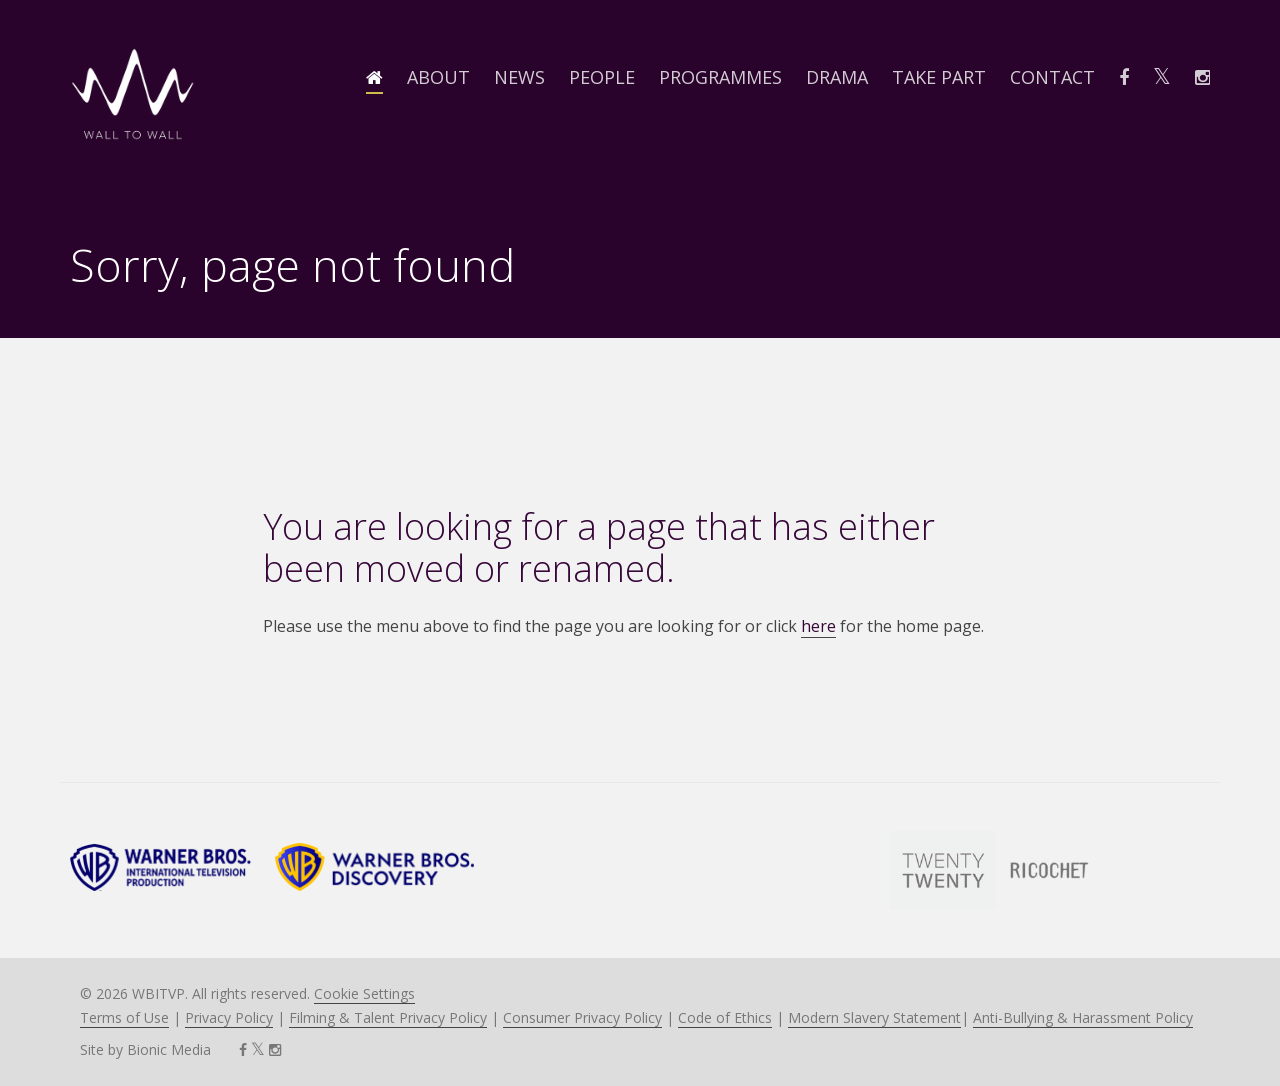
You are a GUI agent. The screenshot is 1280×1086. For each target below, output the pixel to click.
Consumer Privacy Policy (582, 1017)
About (438, 77)
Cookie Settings (364, 993)
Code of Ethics (725, 1017)
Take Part (939, 77)
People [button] (602, 77)
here (818, 626)
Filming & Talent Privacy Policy (388, 1017)
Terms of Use (124, 1017)
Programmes (720, 77)
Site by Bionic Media (145, 1049)
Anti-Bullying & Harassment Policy (1083, 1017)
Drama (837, 77)
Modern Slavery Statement (874, 1017)
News (519, 77)
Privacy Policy (229, 1017)
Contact (1052, 77)
